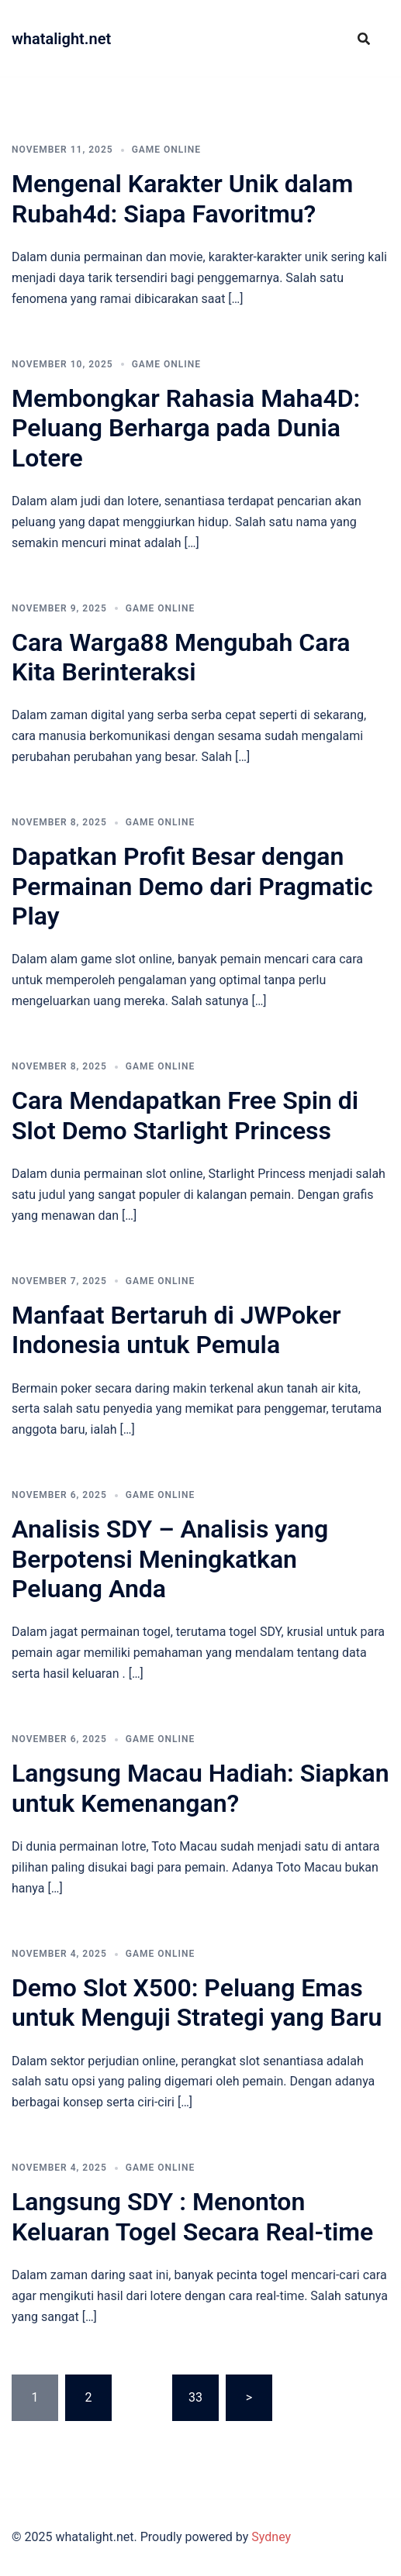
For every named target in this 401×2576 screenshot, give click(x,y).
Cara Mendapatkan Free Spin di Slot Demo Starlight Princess (185, 1115)
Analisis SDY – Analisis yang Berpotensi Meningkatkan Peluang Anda (170, 1558)
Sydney (271, 2537)
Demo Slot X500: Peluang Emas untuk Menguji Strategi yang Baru (197, 2002)
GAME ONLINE (166, 149)
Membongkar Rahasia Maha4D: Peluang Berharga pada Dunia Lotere (186, 428)
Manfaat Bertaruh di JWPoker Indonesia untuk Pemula (176, 1329)
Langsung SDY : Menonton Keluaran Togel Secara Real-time (192, 2216)
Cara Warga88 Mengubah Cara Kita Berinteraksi (181, 657)
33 (195, 2397)
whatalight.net (61, 38)
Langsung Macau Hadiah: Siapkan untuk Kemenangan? (200, 1787)
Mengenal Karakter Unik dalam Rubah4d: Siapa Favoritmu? (182, 198)
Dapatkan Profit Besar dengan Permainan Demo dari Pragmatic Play (192, 886)
